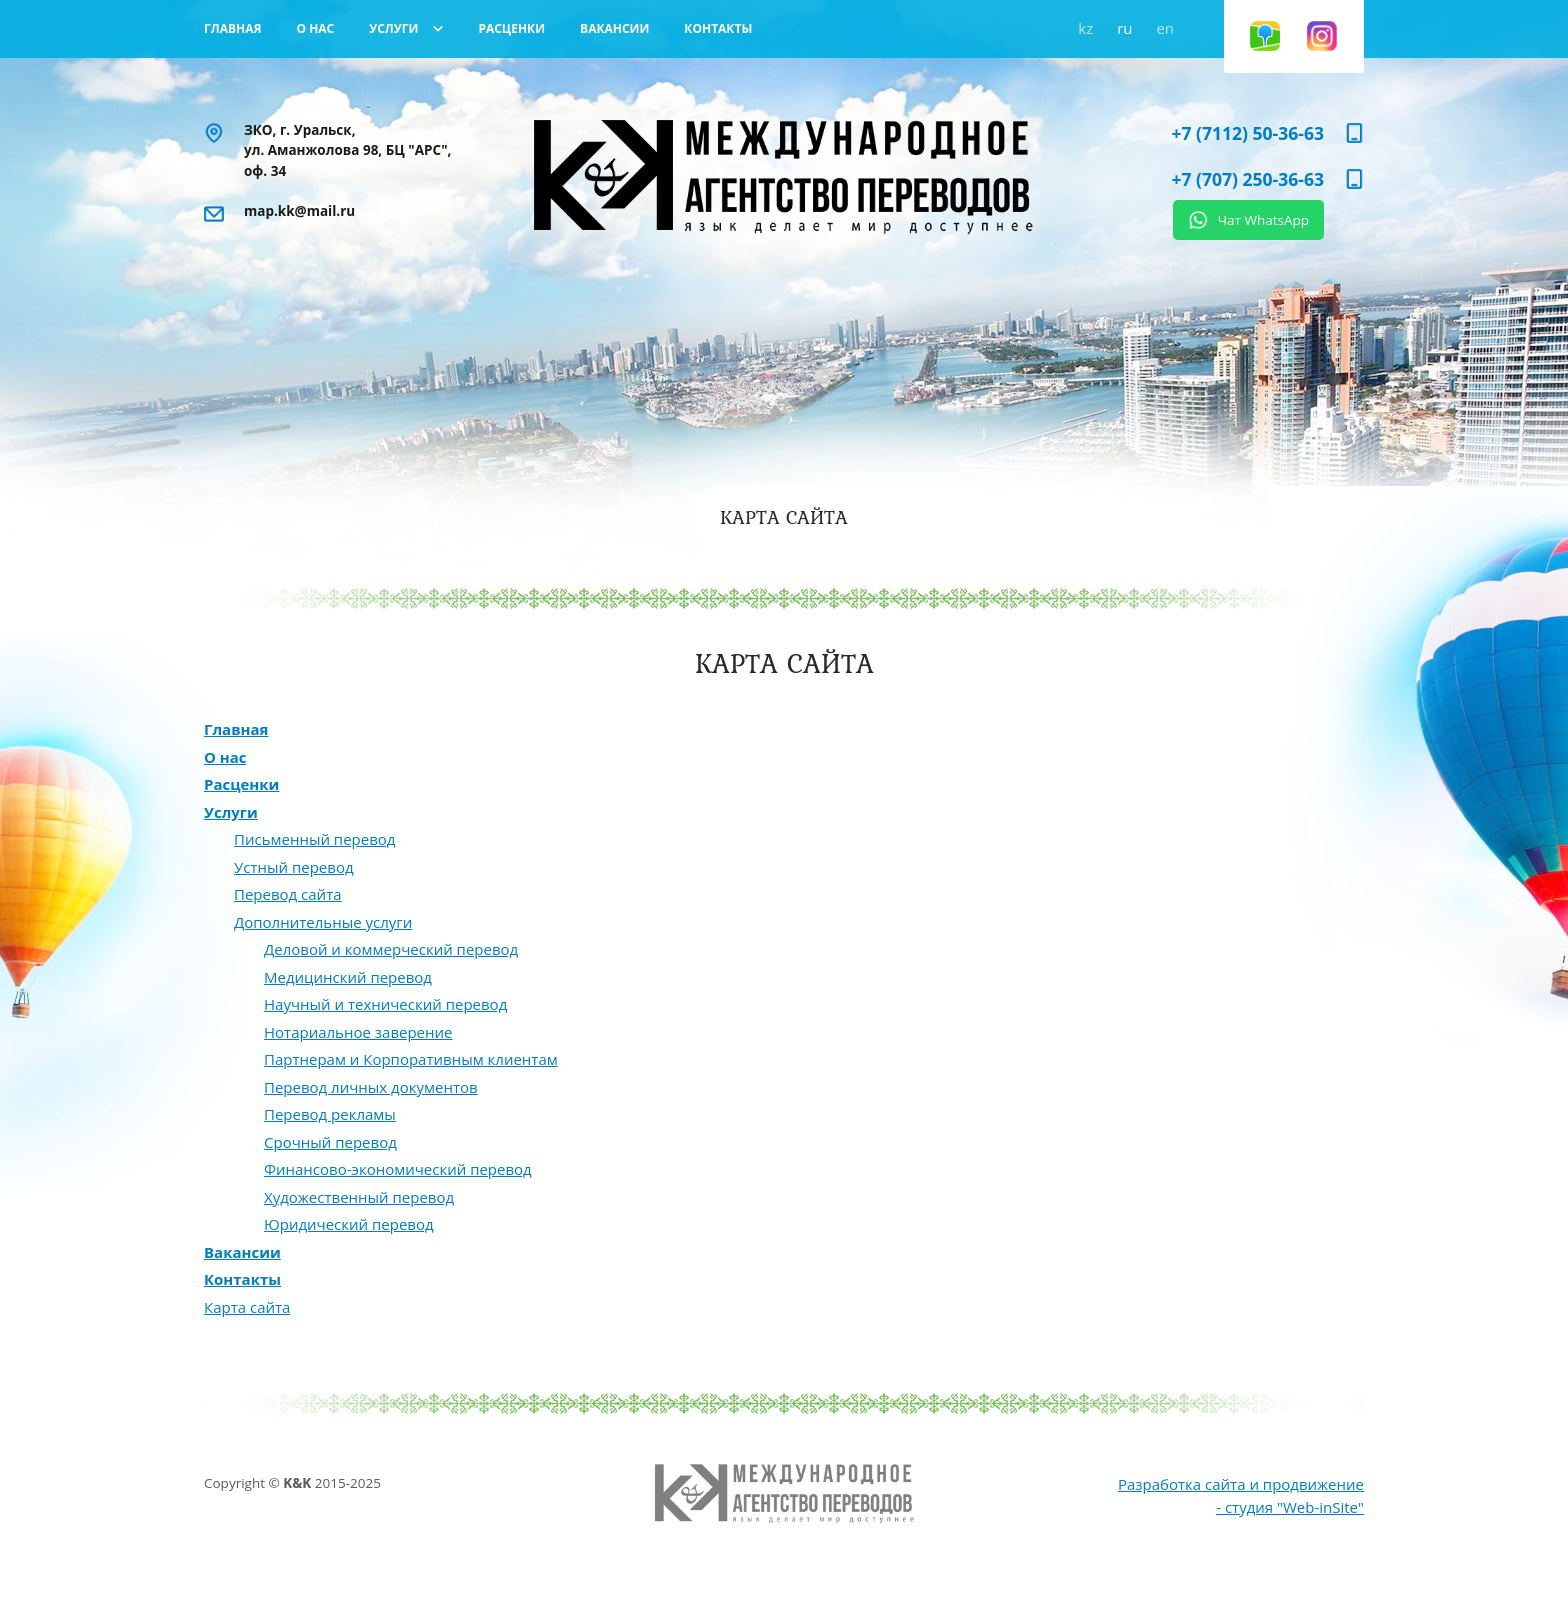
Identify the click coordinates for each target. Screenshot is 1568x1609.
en (1165, 28)
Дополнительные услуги (323, 922)
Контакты (242, 1279)
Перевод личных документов (371, 1087)
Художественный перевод (359, 1197)
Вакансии (242, 1252)
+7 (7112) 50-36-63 (1247, 133)
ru (1124, 28)
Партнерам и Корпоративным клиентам (411, 1059)
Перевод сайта (288, 894)
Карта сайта (247, 1307)
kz (1085, 28)
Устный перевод (294, 867)
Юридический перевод (349, 1224)
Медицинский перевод (348, 977)
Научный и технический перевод (385, 1004)
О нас (225, 757)
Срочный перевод (330, 1142)
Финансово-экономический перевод (398, 1169)
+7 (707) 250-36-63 (1247, 179)
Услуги (231, 812)
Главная (236, 729)
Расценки (241, 784)
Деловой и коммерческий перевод (391, 949)
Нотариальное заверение (358, 1032)
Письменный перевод (314, 839)
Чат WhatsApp (1263, 220)
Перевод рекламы (330, 1114)
